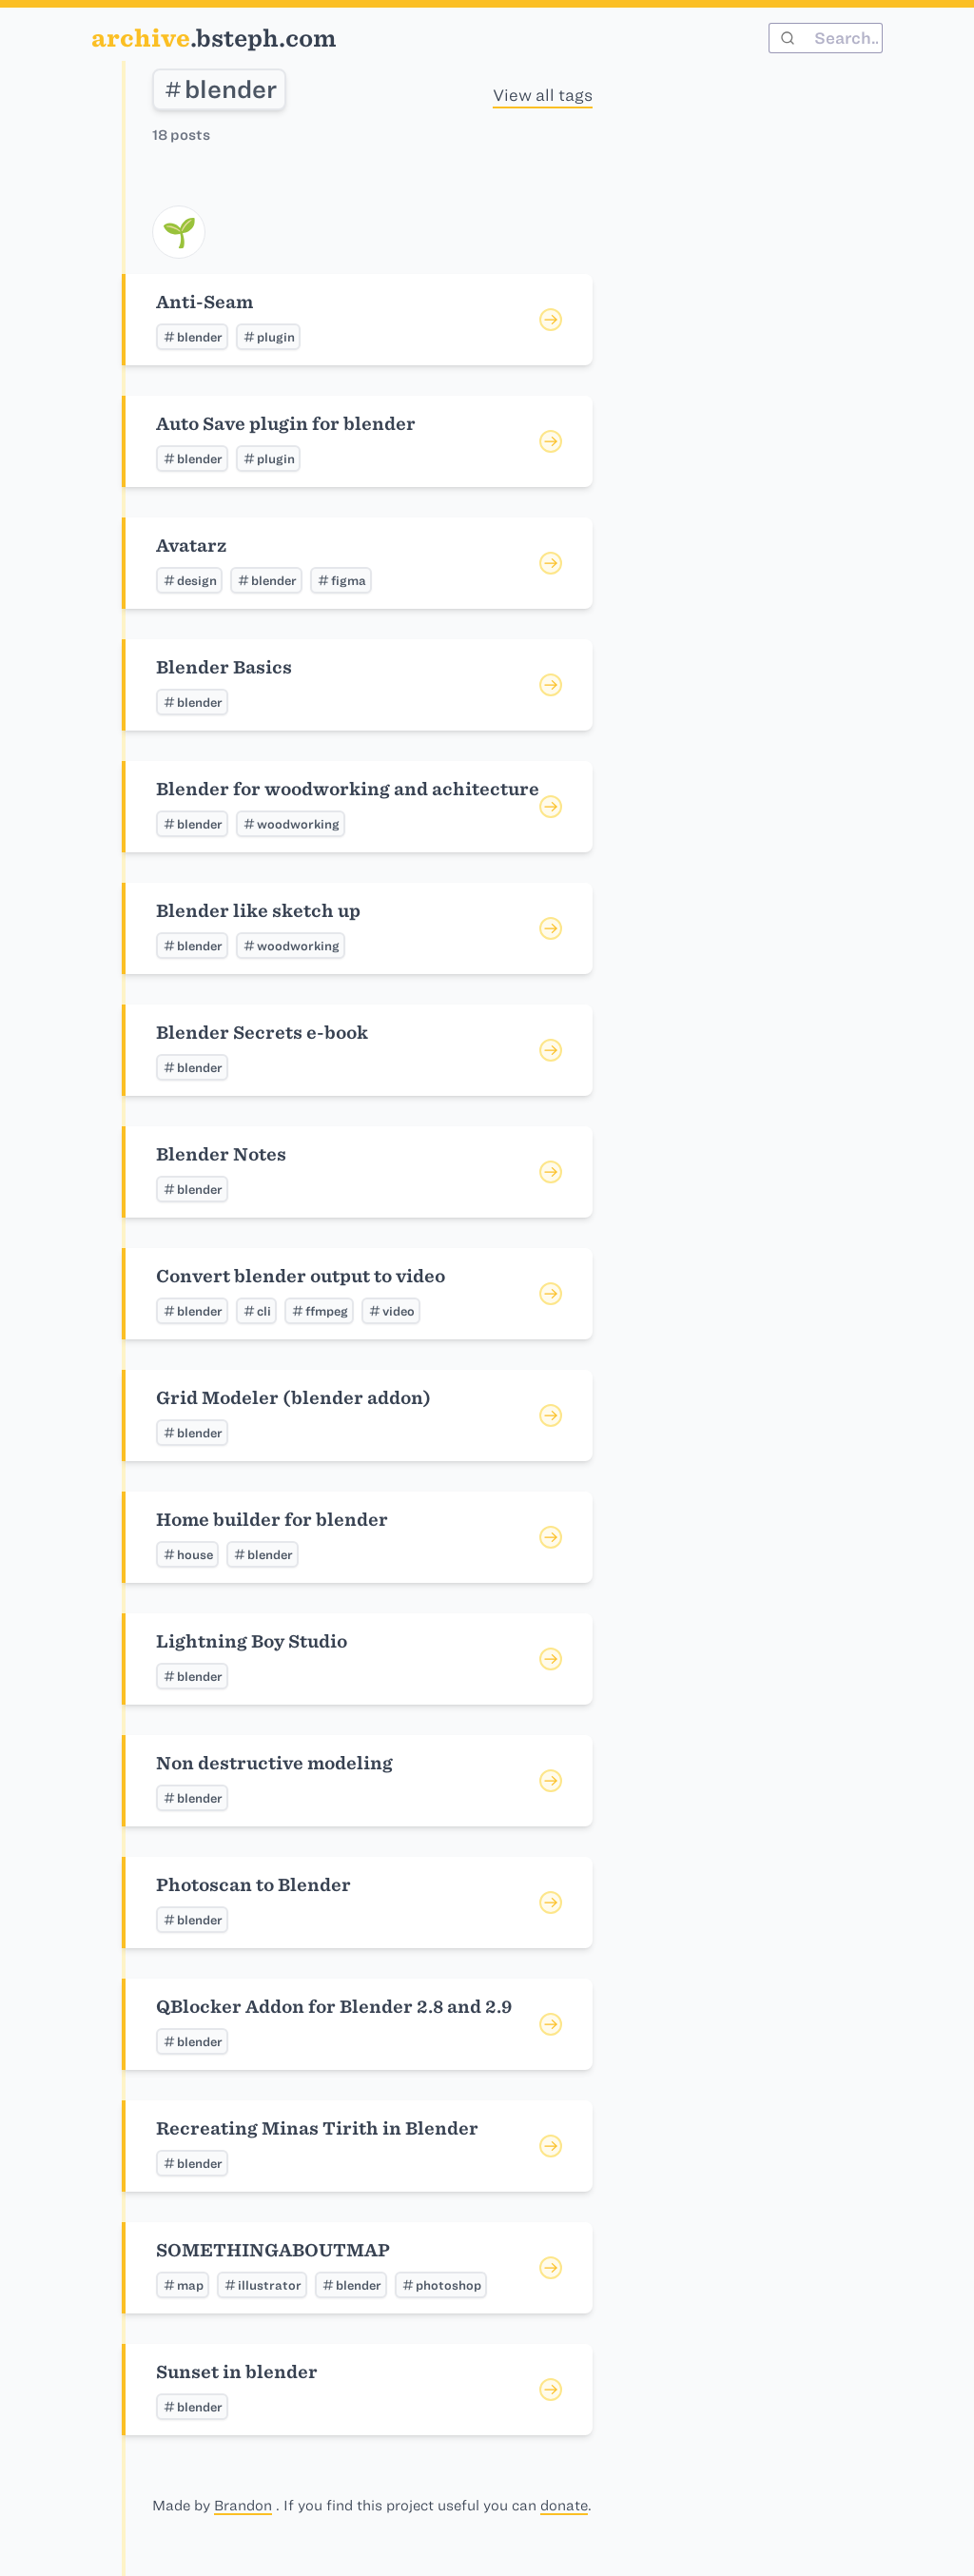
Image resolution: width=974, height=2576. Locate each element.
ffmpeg (319, 1310)
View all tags (543, 95)
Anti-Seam (204, 302)
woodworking (291, 823)
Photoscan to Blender (253, 1885)
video (391, 1310)
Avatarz (191, 546)
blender (219, 89)
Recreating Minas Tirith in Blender (317, 2128)
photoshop (440, 2285)
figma (341, 580)
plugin (268, 336)
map (183, 2285)
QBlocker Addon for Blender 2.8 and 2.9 (334, 2007)
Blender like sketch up (258, 911)
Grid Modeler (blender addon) (293, 1398)
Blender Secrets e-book (262, 1033)
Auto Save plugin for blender (286, 424)
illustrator (262, 2285)
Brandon (243, 2505)
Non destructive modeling (274, 1763)
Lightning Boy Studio (251, 1641)
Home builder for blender (272, 1520)
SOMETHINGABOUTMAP (273, 2250)
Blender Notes (221, 1154)
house (187, 1554)
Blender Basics (224, 667)
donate (564, 2505)
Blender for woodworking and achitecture (347, 789)
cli (256, 1310)
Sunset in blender (237, 2372)
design (189, 580)
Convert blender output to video (300, 1276)
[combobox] (826, 38)
